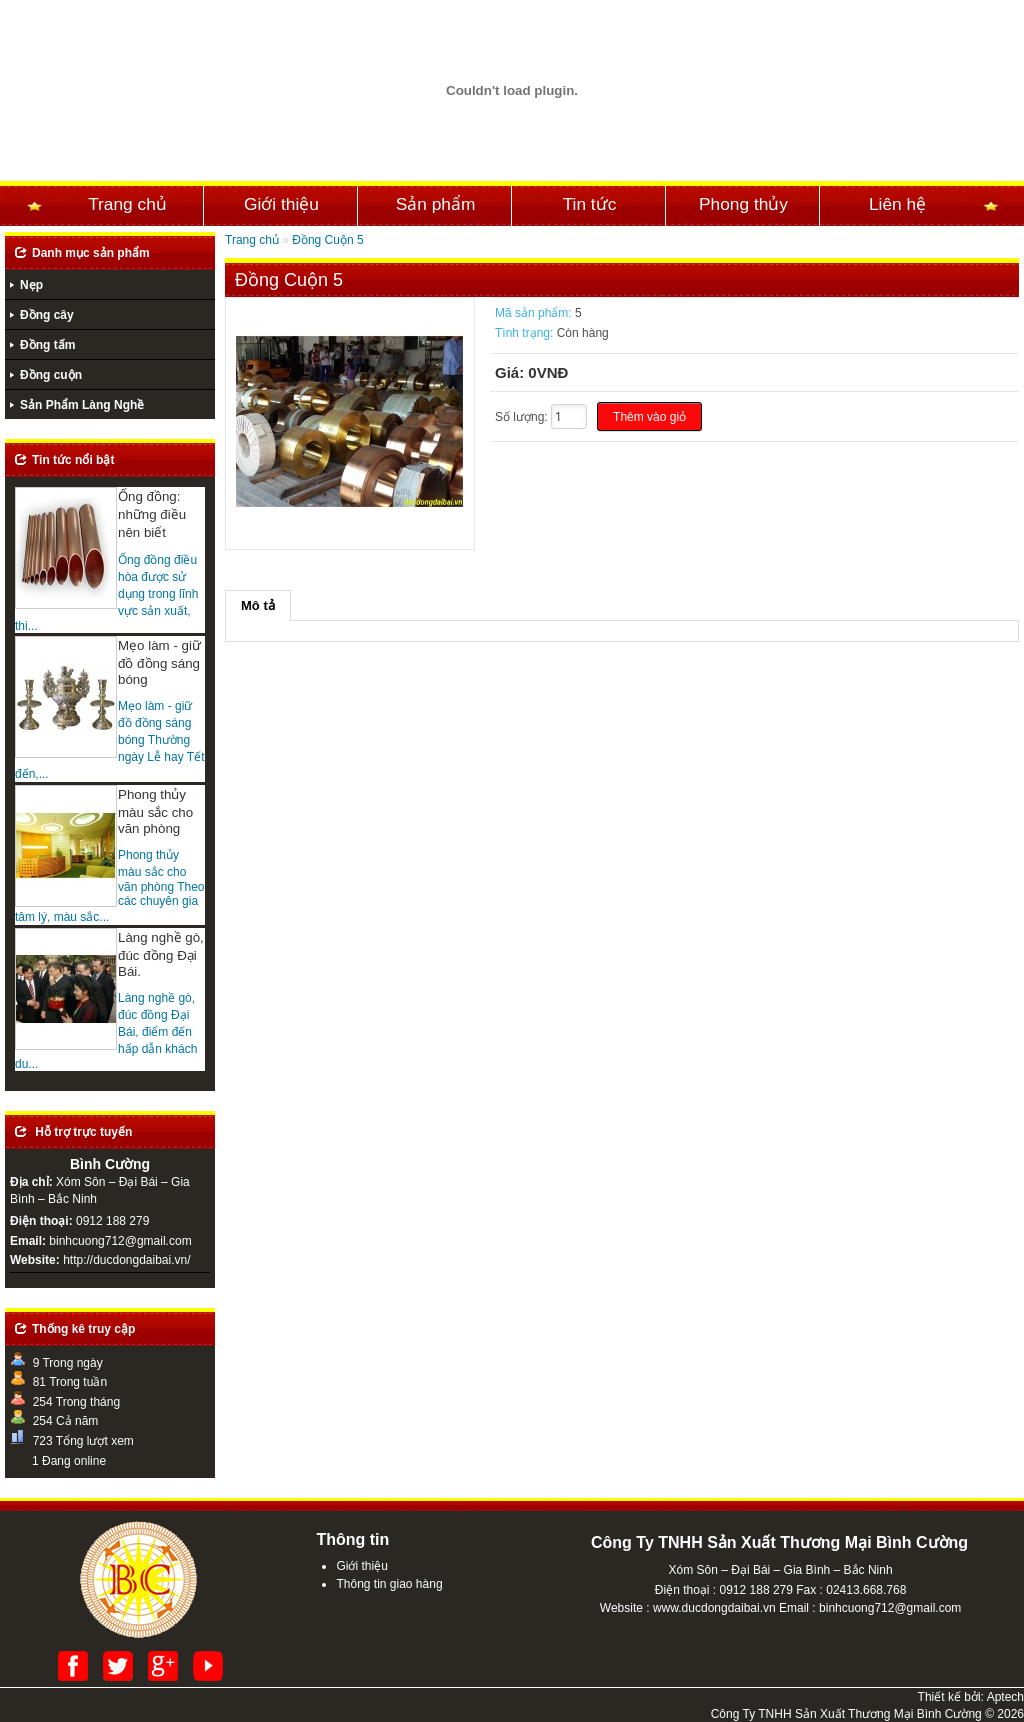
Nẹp (31, 285)
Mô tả (258, 605)
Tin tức (590, 204)
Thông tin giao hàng (389, 1584)
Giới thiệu (281, 204)
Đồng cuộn (51, 375)
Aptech (1005, 1697)
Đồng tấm (47, 345)
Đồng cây (47, 315)
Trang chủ (127, 204)
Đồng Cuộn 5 (327, 240)
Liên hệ (897, 204)
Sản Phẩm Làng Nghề (82, 405)
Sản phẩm (436, 204)
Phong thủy (743, 204)
